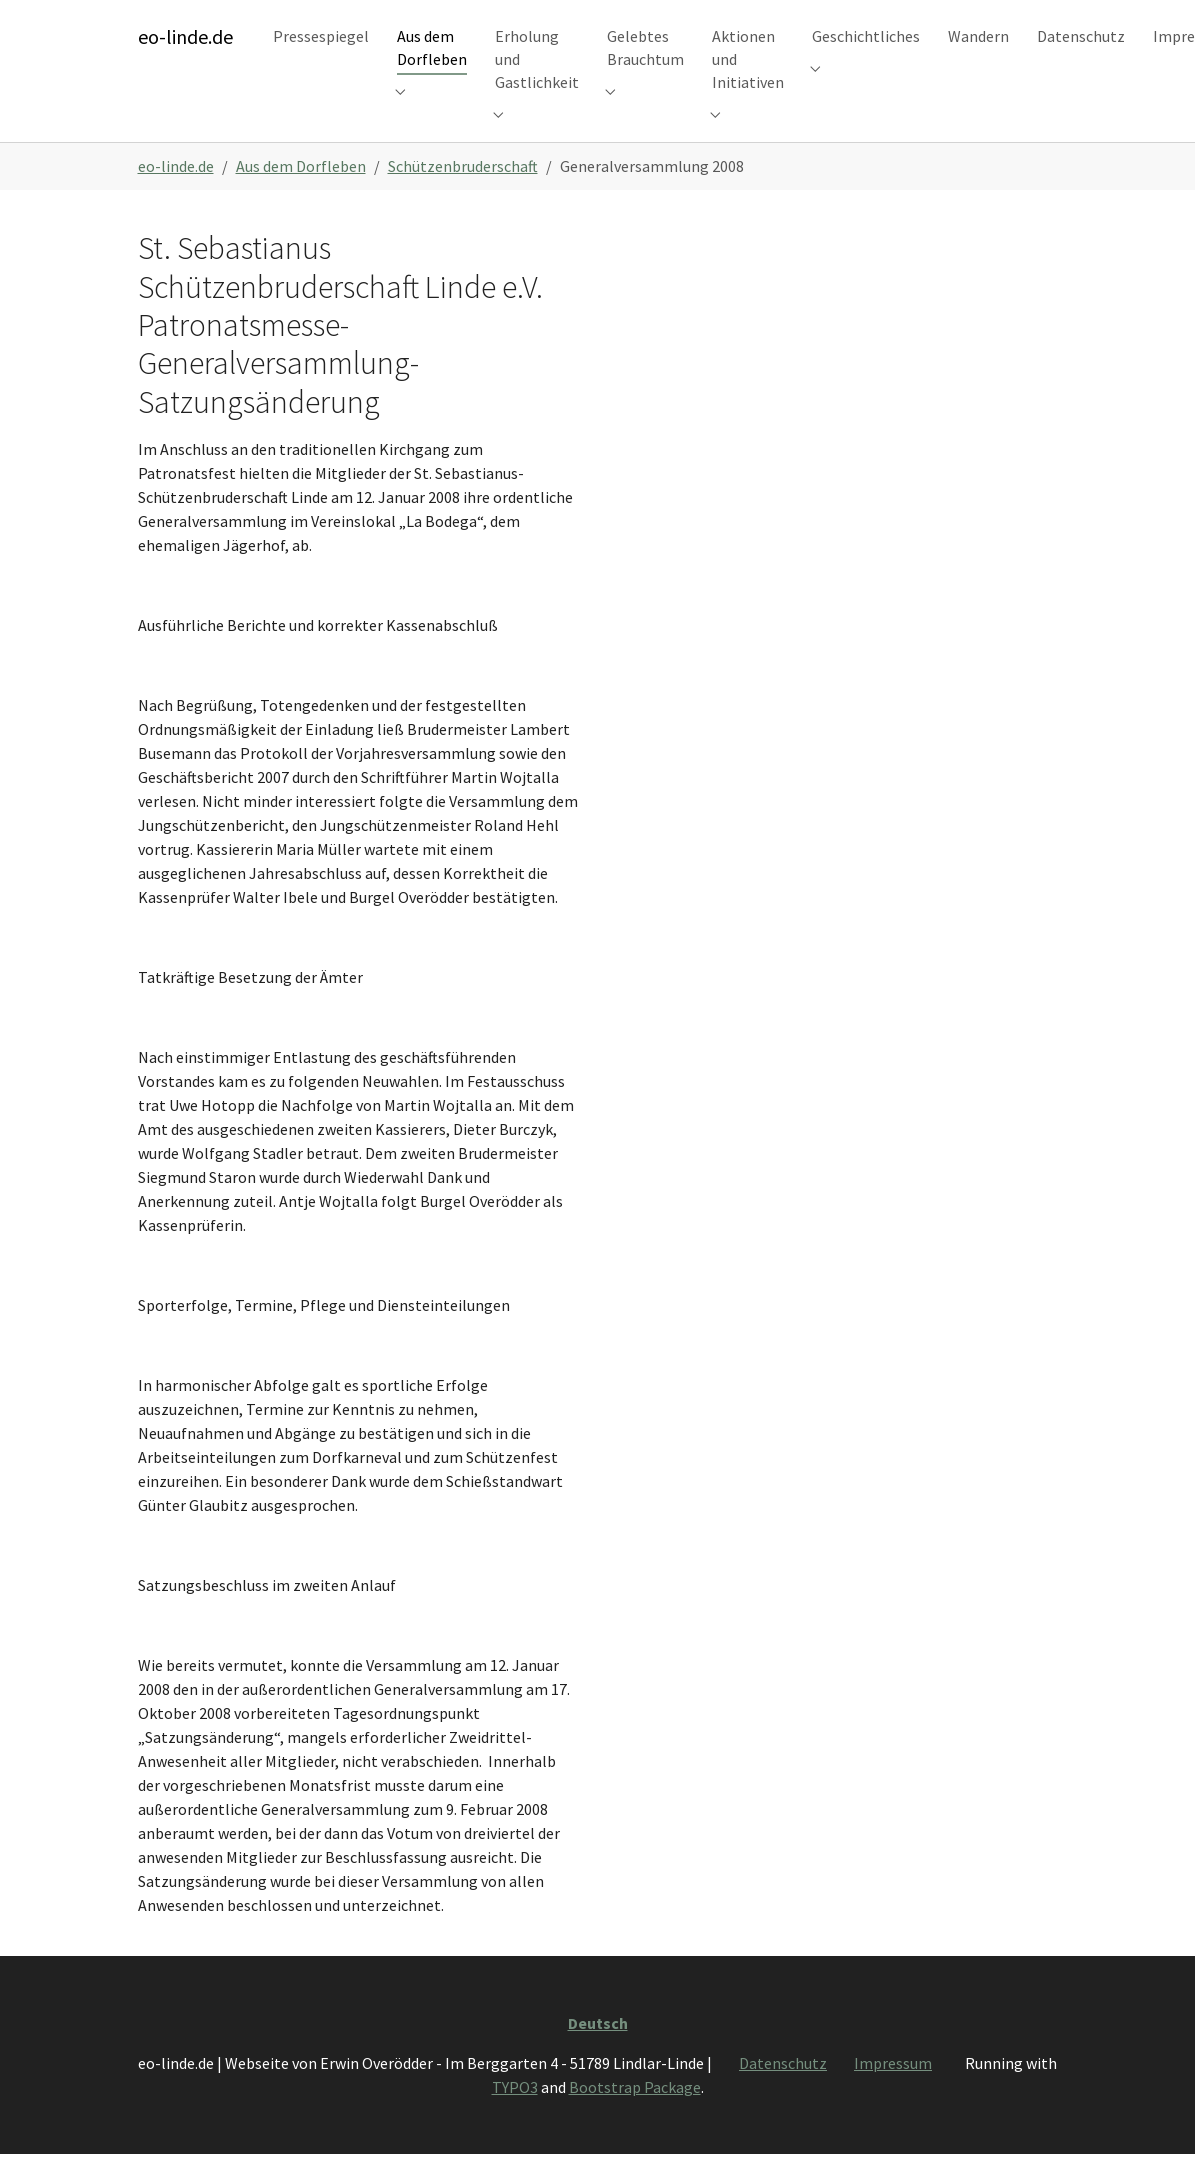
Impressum (893, 2090)
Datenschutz (783, 2090)
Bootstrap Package (635, 2114)
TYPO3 (515, 2114)
